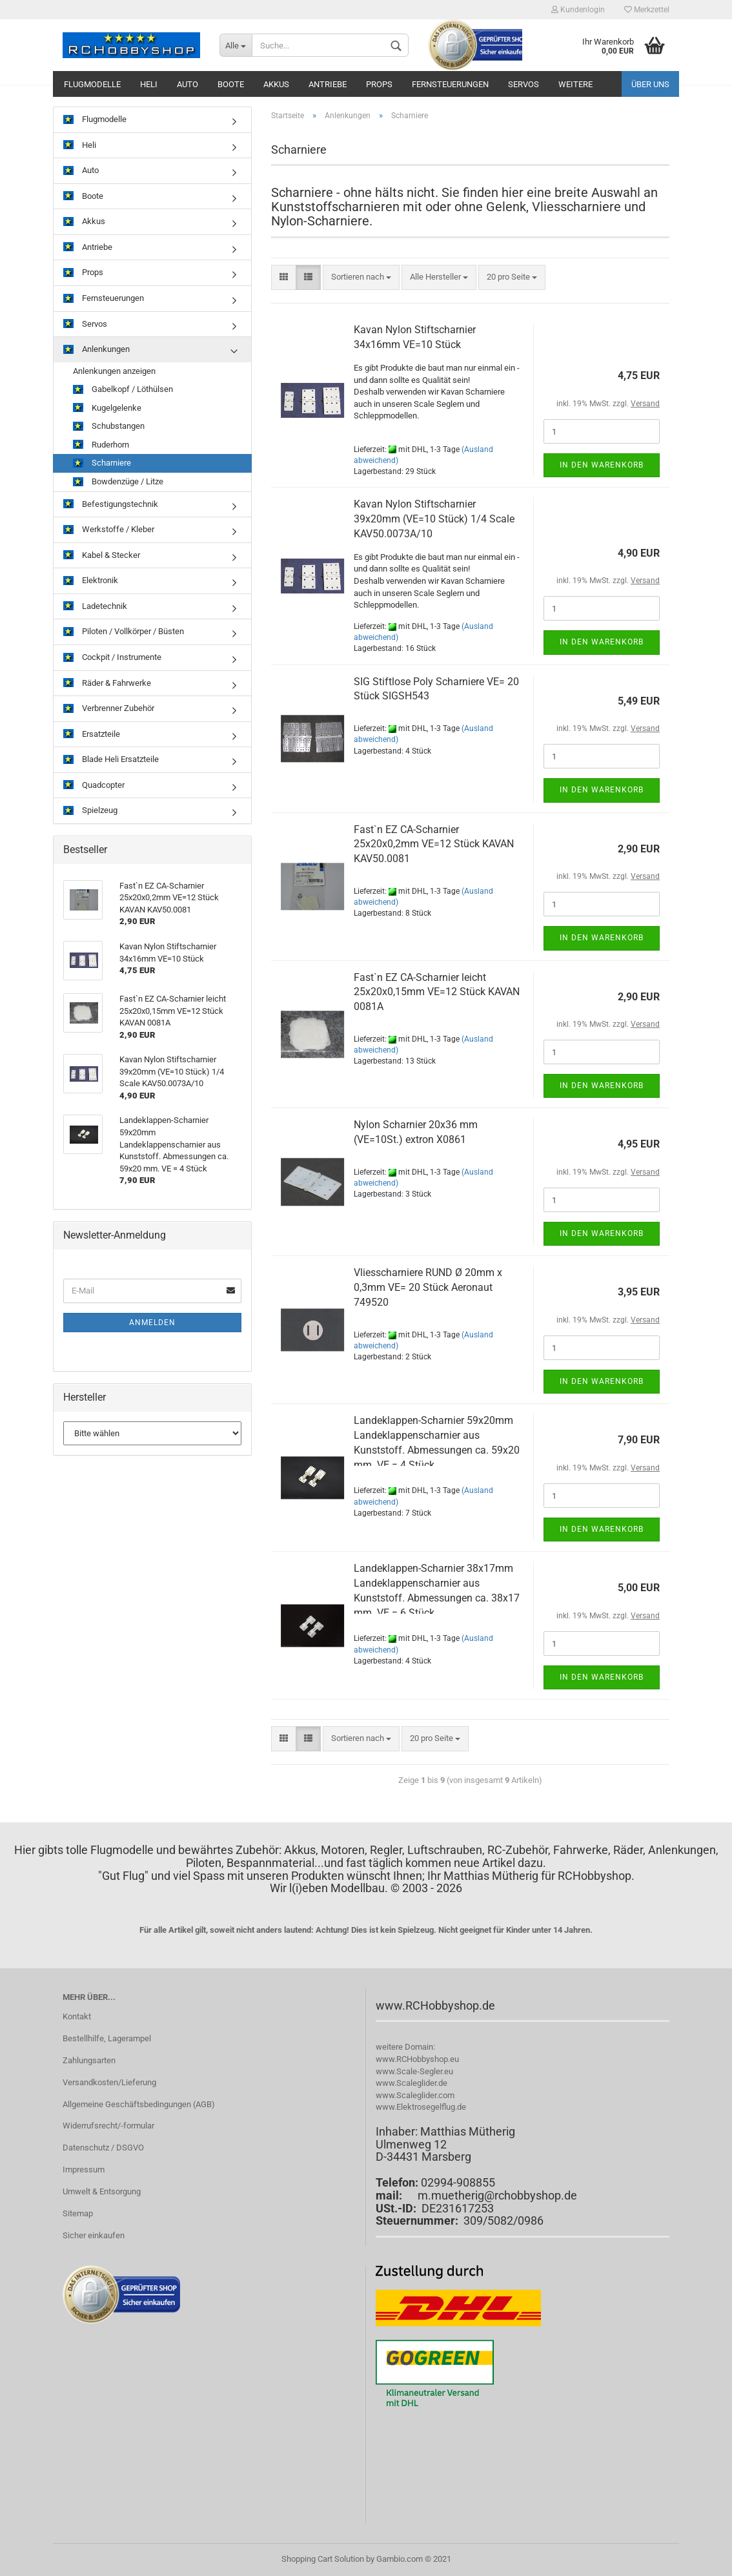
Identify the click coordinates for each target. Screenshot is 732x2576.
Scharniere (102, 463)
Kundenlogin (578, 9)
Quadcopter (94, 785)
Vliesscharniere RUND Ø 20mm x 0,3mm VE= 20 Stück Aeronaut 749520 (428, 1287)
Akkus (276, 84)
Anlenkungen (96, 349)
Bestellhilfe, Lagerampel (107, 2038)
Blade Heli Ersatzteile (111, 759)
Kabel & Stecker (101, 555)
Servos (523, 84)
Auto (187, 84)
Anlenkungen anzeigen (114, 371)
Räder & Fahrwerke (107, 683)
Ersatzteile (91, 734)
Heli (149, 84)
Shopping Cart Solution (322, 2559)
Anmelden (152, 1322)
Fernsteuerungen (450, 84)
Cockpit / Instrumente (112, 657)
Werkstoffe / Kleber (108, 529)
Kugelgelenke (107, 408)
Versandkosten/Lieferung (109, 2082)
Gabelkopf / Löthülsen (123, 389)
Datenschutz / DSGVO (103, 2147)
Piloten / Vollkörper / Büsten (123, 631)
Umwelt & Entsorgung (102, 2191)
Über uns (650, 84)
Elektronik (90, 580)
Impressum (84, 2169)
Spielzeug (90, 810)
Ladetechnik (95, 606)
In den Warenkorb (602, 464)
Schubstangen (109, 426)
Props (379, 84)
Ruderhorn (101, 445)
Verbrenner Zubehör (108, 708)
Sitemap (78, 2213)
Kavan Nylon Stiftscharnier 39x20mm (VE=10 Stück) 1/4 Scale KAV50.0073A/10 (434, 519)
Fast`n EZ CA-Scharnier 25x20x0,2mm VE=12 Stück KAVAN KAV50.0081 (434, 844)
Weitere (575, 84)
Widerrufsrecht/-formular (108, 2125)
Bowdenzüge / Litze (118, 482)
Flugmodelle (92, 84)
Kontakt (77, 2016)
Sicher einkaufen (94, 2235)
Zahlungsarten (89, 2060)
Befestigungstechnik (110, 504)
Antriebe (328, 84)
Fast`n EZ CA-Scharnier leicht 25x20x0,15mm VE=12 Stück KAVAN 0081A (437, 992)
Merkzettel (646, 9)
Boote (231, 84)
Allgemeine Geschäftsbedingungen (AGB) (139, 2104)
